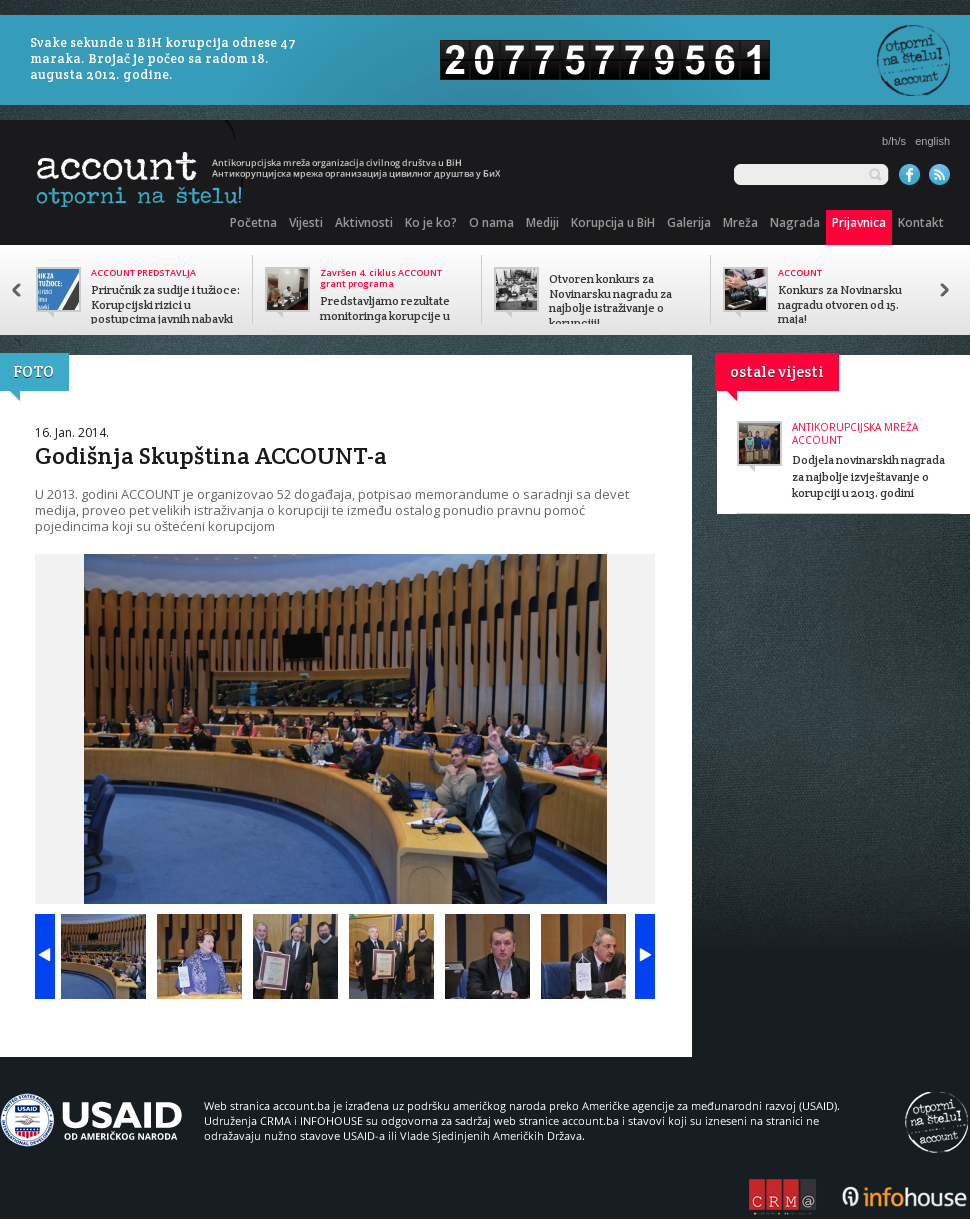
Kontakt (921, 222)
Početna (253, 222)
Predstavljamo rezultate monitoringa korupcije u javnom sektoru (385, 316)
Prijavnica (859, 222)
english (932, 141)
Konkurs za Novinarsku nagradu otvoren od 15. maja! (840, 305)
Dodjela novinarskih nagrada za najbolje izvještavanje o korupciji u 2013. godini (868, 476)
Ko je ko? (431, 222)
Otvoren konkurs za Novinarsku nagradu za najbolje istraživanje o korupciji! (610, 301)
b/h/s (894, 141)
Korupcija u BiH (613, 222)
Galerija (689, 222)
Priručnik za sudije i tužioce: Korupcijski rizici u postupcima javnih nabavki (165, 305)
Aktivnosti (364, 222)
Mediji (542, 222)
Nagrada (795, 222)
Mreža (740, 222)
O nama (491, 222)
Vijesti (306, 222)
